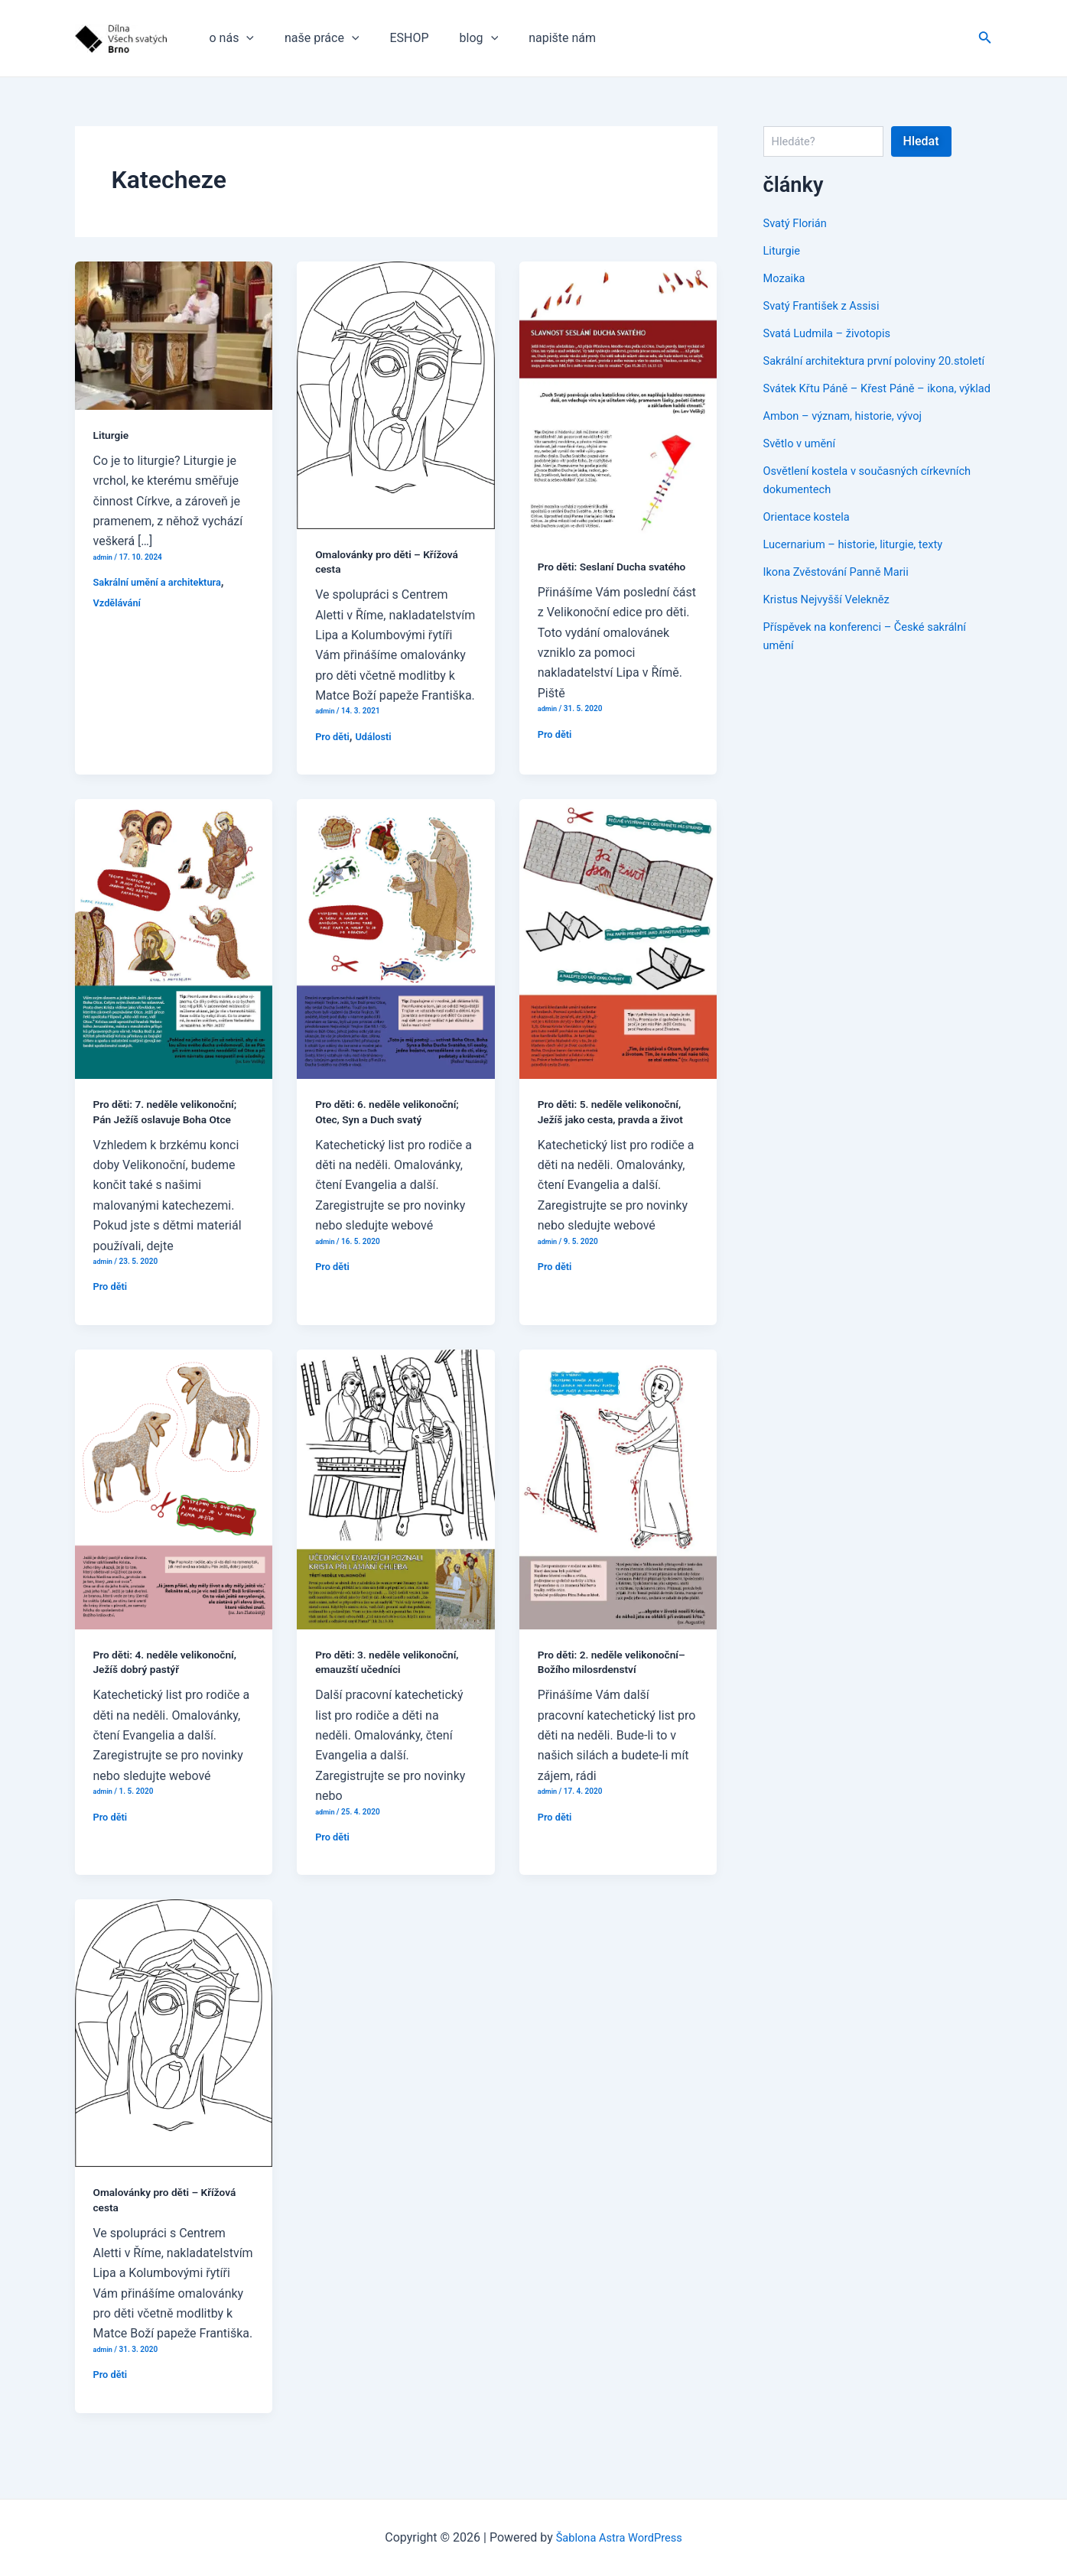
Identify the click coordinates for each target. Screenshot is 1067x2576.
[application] (243, 38)
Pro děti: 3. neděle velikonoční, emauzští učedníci (394, 1674)
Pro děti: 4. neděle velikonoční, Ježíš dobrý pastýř (172, 1674)
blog (457, 38)
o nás (229, 38)
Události (378, 736)
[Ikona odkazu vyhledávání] (985, 38)
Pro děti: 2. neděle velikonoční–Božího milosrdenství (588, 1682)
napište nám (534, 38)
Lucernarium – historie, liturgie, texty (862, 580)
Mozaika (786, 278)
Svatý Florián (798, 223)
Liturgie (112, 435)
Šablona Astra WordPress (619, 2537)
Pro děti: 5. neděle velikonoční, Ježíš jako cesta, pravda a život (618, 1124)
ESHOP (393, 38)
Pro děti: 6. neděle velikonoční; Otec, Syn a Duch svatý (394, 1124)
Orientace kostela (810, 553)
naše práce (312, 38)
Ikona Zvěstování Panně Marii (843, 608)
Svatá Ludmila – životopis (833, 333)
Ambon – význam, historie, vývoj (850, 452)
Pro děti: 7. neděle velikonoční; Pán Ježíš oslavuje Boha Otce (172, 1124)
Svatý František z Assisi (827, 305)
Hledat (921, 141)
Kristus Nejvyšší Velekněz (832, 636)
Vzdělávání (119, 602)
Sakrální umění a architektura (163, 582)
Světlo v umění (803, 480)
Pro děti (334, 736)
